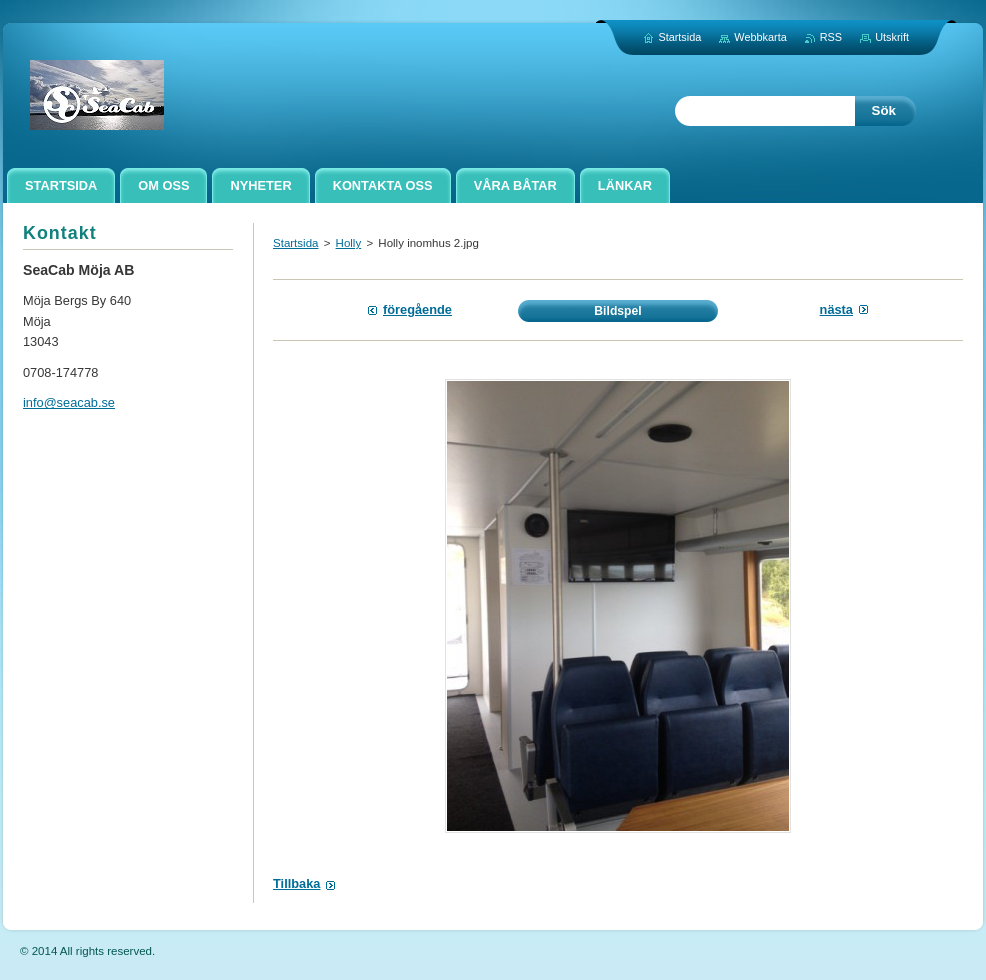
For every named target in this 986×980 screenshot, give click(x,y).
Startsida (295, 243)
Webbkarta (760, 37)
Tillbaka (296, 883)
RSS (831, 37)
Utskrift (892, 37)
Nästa (836, 309)
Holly (349, 243)
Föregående (417, 309)
